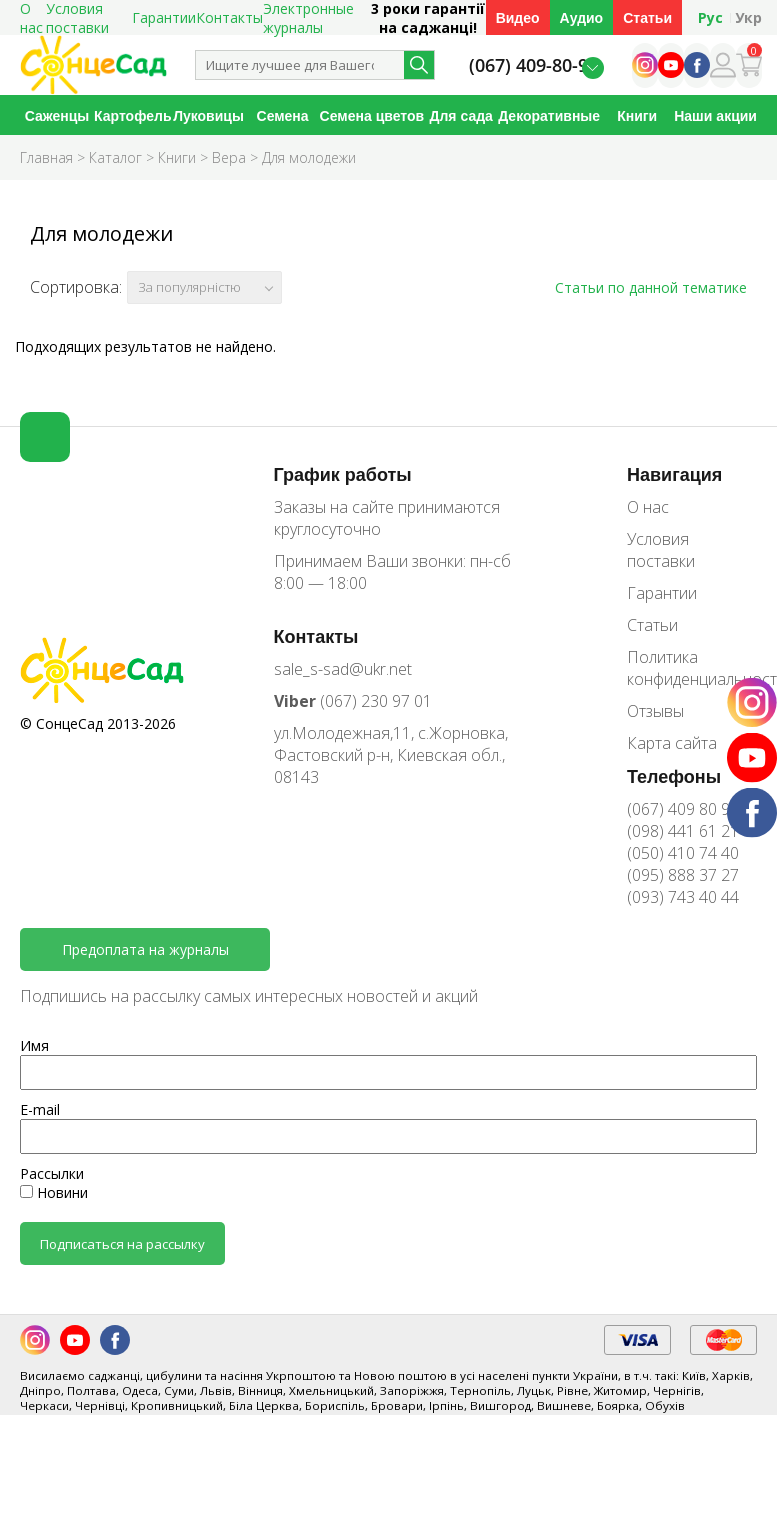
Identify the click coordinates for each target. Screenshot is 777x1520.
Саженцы (57, 115)
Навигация (674, 474)
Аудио (582, 17)
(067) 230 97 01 (353, 701)
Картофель (132, 115)
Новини (54, 1192)
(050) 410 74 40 (683, 853)
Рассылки (52, 1173)
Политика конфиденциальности (692, 668)
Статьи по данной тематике (651, 287)
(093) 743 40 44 (683, 897)
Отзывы (655, 711)
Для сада (460, 115)
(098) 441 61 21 (683, 831)
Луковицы (208, 115)
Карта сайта (672, 743)
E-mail (40, 1109)
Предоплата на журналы (145, 949)
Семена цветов (372, 115)
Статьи (647, 17)
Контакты (229, 17)
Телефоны (674, 776)
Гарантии (164, 17)
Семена (283, 115)
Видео (518, 17)
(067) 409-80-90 (533, 65)
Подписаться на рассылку (122, 1244)
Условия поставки (661, 550)
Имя (34, 1045)
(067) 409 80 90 (683, 809)
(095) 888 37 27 (683, 875)
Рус (710, 17)
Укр (748, 17)
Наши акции (715, 115)
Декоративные (549, 115)
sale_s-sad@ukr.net (343, 669)
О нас (648, 507)
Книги (637, 115)
